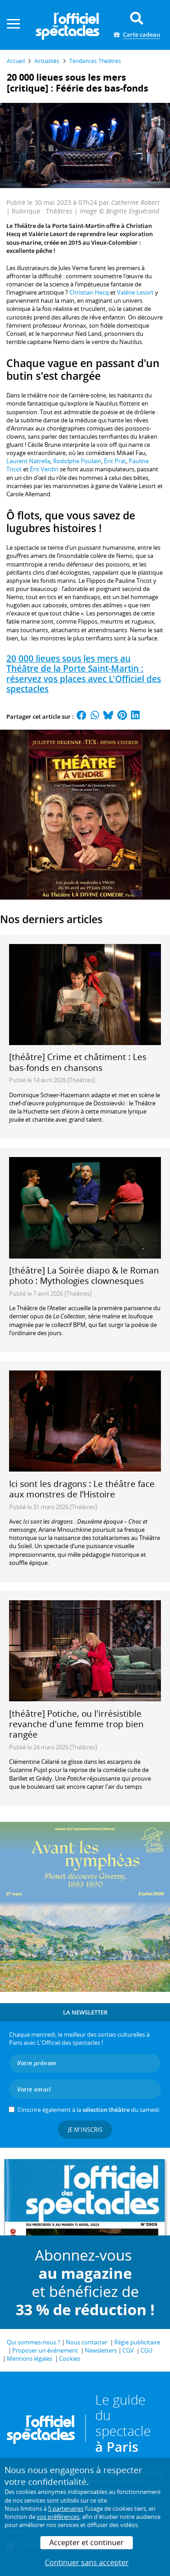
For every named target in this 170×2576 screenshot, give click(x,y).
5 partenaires (65, 2508)
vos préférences (58, 2517)
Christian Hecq (89, 292)
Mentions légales (29, 2358)
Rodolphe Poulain (77, 461)
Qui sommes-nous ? (33, 2342)
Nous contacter (86, 2342)
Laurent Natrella (28, 461)
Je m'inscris (85, 2130)
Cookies (69, 2358)
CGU (146, 2350)
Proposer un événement (45, 2350)
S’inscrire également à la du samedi (88, 2110)
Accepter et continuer (86, 2542)
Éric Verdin (44, 469)
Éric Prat (115, 461)
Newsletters (101, 2350)
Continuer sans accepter (87, 2562)
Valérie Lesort (135, 292)
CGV (128, 2350)
